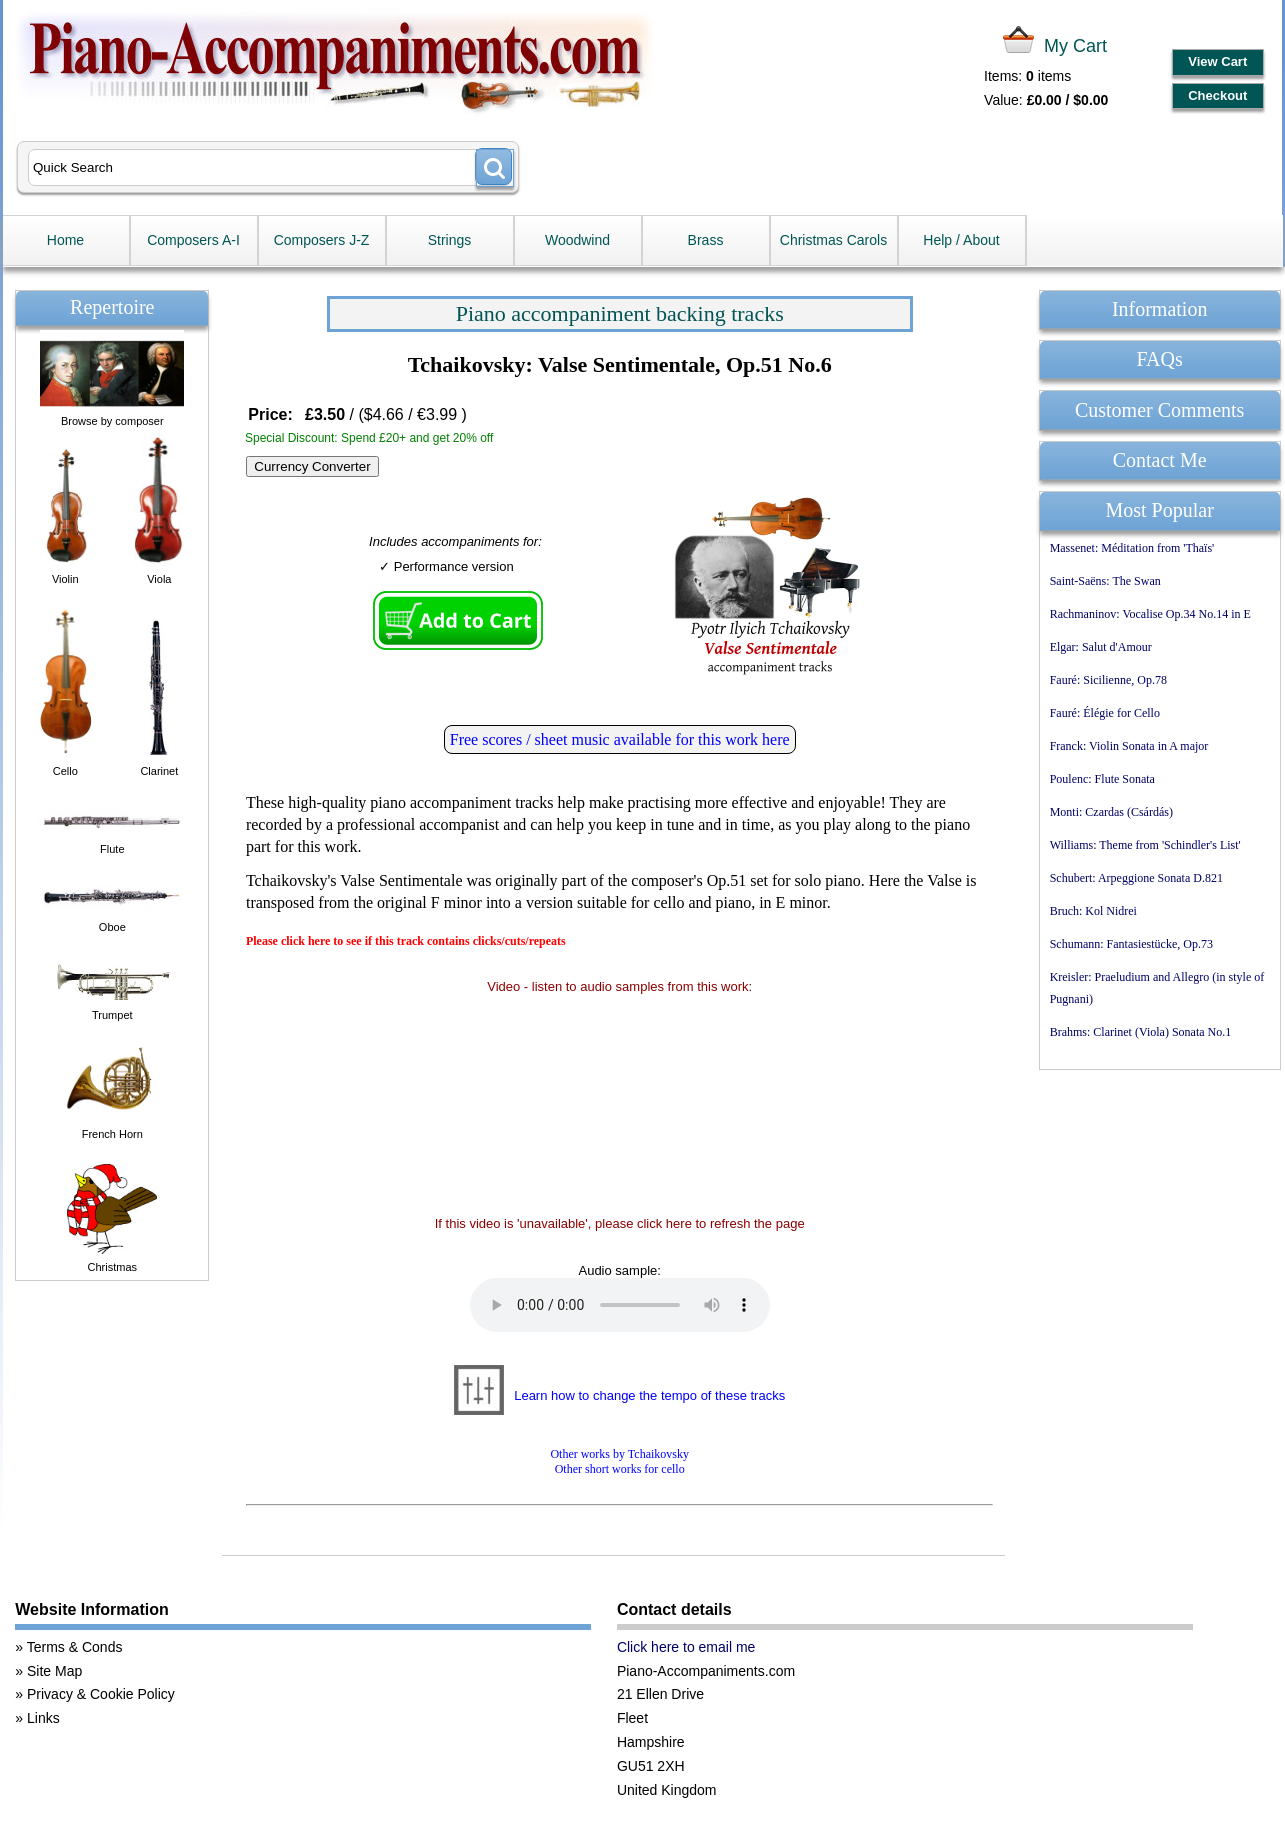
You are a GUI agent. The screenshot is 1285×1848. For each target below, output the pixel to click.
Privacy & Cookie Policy (101, 1694)
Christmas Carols (833, 240)
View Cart (1217, 61)
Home (65, 240)
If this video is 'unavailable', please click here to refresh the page (620, 1223)
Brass (706, 240)
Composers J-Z (322, 240)
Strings (450, 240)
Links (43, 1718)
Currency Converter (312, 466)
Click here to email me (686, 1647)
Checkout (1217, 95)
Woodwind (577, 240)
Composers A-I (193, 240)
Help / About (961, 240)
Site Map (54, 1671)
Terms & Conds (75, 1647)
